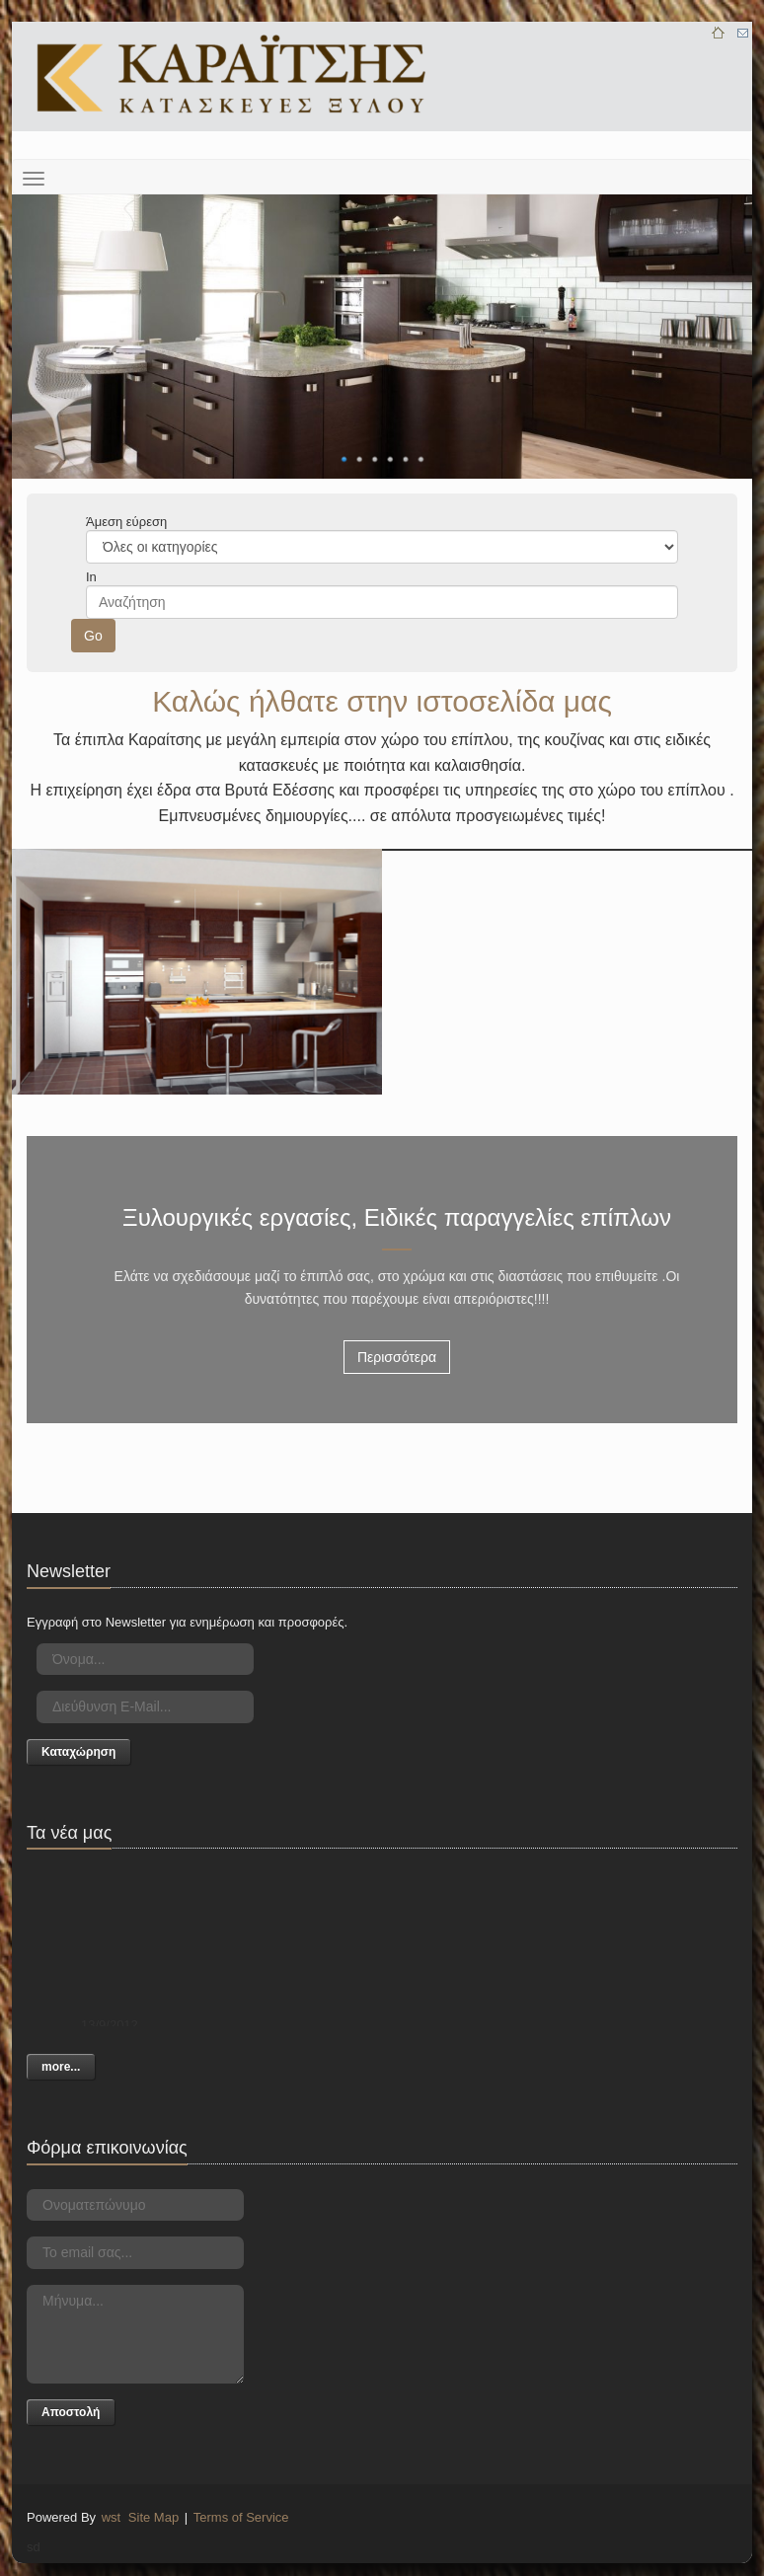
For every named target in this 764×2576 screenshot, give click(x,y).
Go (93, 636)
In (91, 576)
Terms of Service (241, 2517)
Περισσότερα (396, 1357)
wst (111, 2517)
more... (60, 2067)
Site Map (153, 2517)
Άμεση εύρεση (126, 521)
